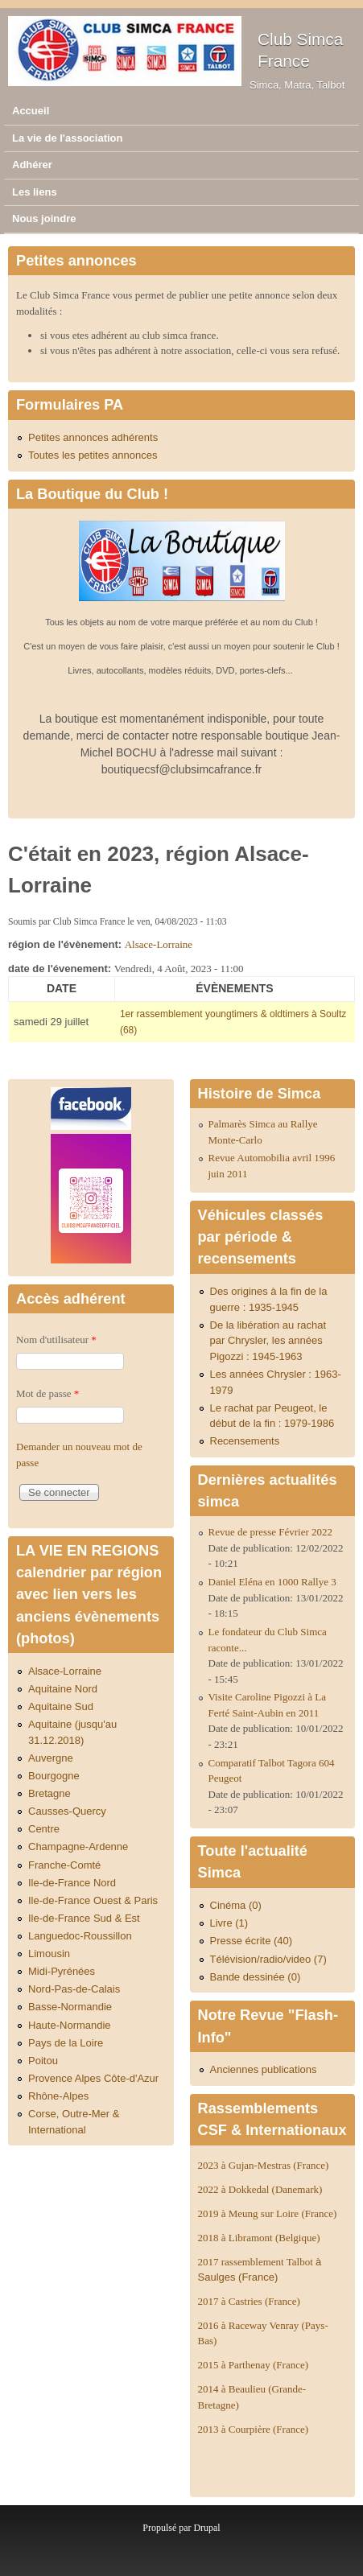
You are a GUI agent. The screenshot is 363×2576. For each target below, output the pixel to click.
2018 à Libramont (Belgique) (259, 2238)
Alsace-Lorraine (158, 944)
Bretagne (49, 1793)
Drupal (206, 2527)
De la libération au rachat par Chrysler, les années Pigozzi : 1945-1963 (268, 1340)
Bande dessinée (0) (255, 1977)
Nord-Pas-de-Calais (74, 1989)
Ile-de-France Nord (72, 1883)
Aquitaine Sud (60, 1706)
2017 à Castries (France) (249, 2301)
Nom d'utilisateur (56, 1339)
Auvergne (50, 1758)
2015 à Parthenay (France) (253, 2365)
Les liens (34, 192)
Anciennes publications (263, 2069)
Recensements (245, 1441)
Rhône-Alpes (58, 2096)
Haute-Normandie (69, 2025)
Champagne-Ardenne (78, 1846)
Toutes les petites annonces (92, 455)
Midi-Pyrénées (61, 1971)
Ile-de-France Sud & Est (84, 1918)
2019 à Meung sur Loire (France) (267, 2213)
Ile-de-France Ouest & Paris (93, 1900)
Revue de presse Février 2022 (270, 1532)
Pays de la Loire (65, 2043)
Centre (44, 1829)
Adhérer (32, 165)
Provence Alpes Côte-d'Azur (93, 2078)
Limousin (49, 1953)
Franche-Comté (64, 1865)
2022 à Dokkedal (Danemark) (261, 2189)
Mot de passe (47, 1393)
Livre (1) (229, 1923)
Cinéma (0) (236, 1905)
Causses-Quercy (67, 1811)
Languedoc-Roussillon (80, 1936)
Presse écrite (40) (251, 1941)
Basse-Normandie (70, 2007)
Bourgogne (54, 1776)
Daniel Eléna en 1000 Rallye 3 (272, 1582)
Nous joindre (44, 218)
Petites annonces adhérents (93, 437)
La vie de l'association (67, 138)
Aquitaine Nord (62, 1689)
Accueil (30, 111)
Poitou (43, 2061)
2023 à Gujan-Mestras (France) (263, 2165)
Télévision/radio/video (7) (268, 1959)
